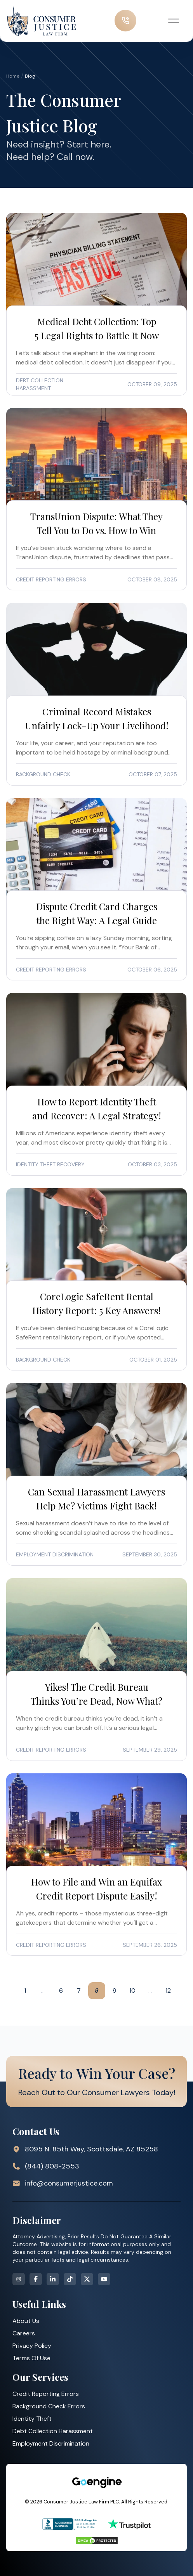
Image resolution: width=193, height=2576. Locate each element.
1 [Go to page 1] (25, 1990)
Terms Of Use (31, 2358)
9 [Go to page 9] (114, 1990)
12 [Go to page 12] (168, 1990)
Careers (23, 2333)
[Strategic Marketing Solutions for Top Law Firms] (97, 2482)
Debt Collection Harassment (52, 2431)
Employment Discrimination (50, 2443)
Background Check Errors (48, 2406)
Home (12, 76)
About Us (25, 2321)
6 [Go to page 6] (61, 1990)
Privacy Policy (31, 2346)
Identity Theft (32, 2419)
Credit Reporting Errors (45, 2394)
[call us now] (125, 20)
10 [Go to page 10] (132, 1990)
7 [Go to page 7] (79, 1990)
